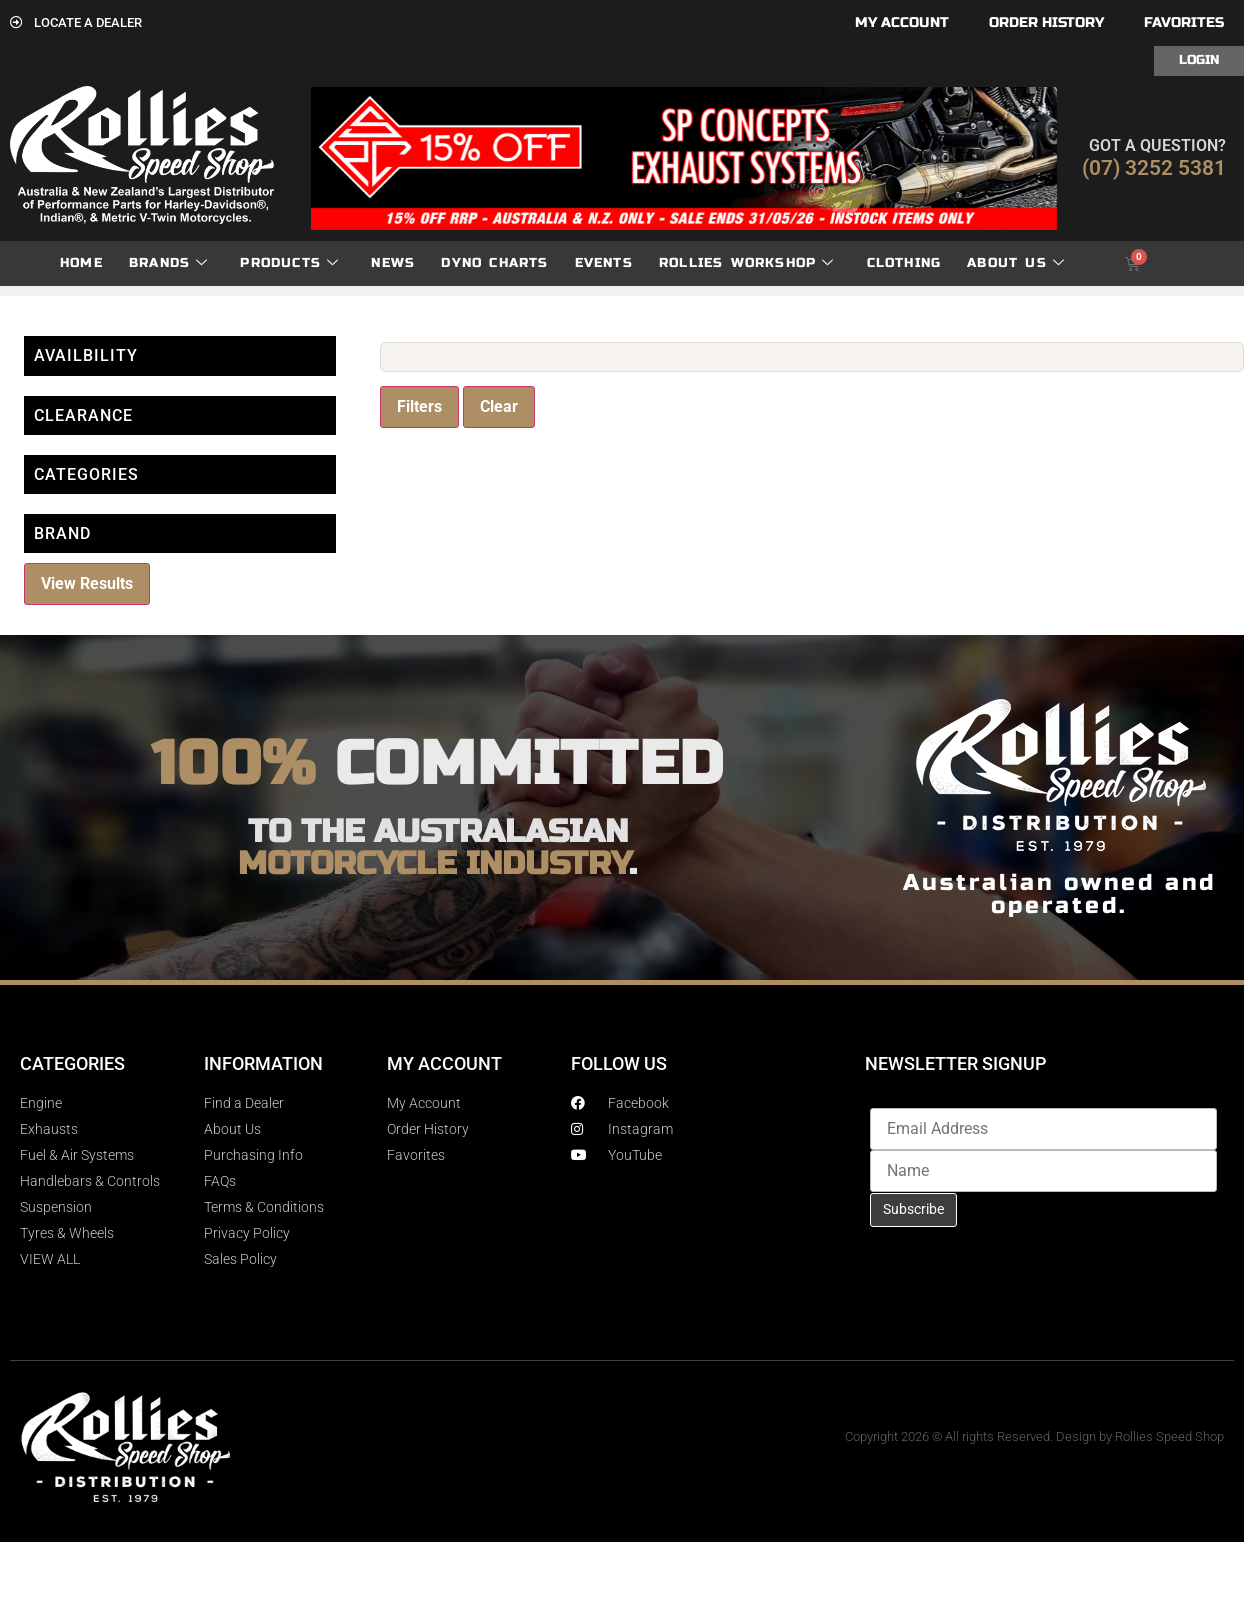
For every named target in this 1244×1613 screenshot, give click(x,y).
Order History (1046, 22)
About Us (1016, 263)
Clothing (904, 263)
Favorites (1184, 22)
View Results (87, 583)
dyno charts (494, 263)
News (393, 263)
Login (1199, 60)
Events (604, 263)
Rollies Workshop (746, 263)
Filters (419, 406)
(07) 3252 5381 (1154, 168)
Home (81, 263)
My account (902, 22)
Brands (168, 263)
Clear (499, 406)
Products (289, 263)
